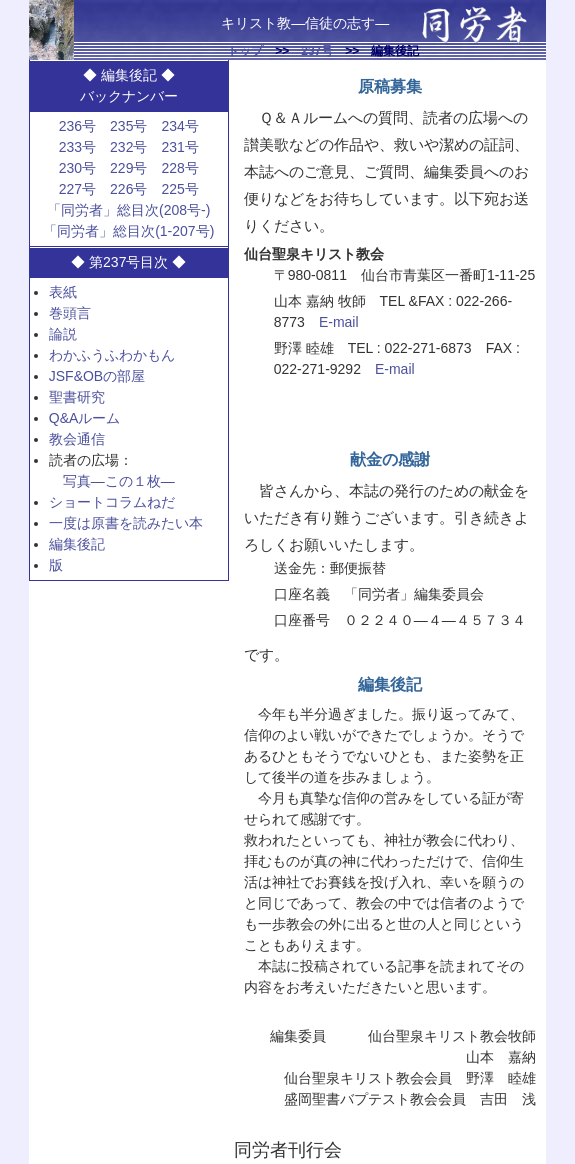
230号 (77, 168)
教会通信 (77, 439)
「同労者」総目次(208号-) (128, 210)
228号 (179, 168)
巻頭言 (70, 313)
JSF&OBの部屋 (97, 376)
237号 (317, 51)
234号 (179, 126)
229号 (128, 168)
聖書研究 (77, 397)
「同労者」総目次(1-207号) (128, 231)
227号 (77, 189)
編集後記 (77, 544)
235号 (128, 126)
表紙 (63, 292)
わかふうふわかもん (112, 355)
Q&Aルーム (85, 418)
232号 (128, 147)
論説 (63, 334)
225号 (179, 189)
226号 (128, 189)
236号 (77, 126)
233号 (77, 147)
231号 (179, 147)
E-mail (339, 322)
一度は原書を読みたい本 (126, 523)
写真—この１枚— (119, 481)
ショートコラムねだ (112, 502)
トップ (245, 51)
